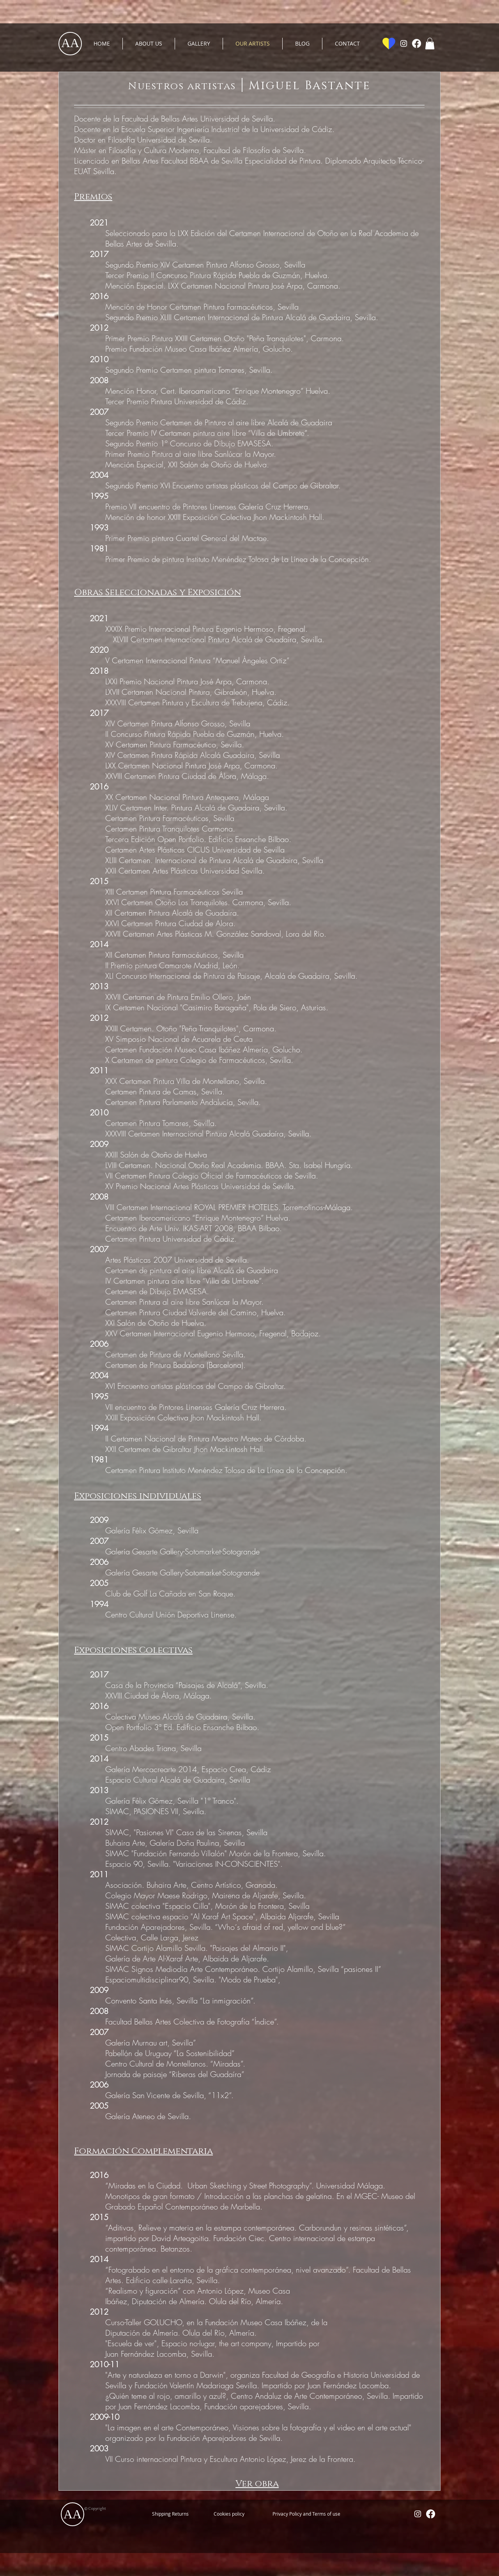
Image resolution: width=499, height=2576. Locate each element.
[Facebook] (416, 43)
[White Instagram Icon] (403, 43)
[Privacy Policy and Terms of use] (306, 2514)
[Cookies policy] (229, 2514)
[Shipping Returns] (170, 2514)
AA (70, 43)
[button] (430, 43)
